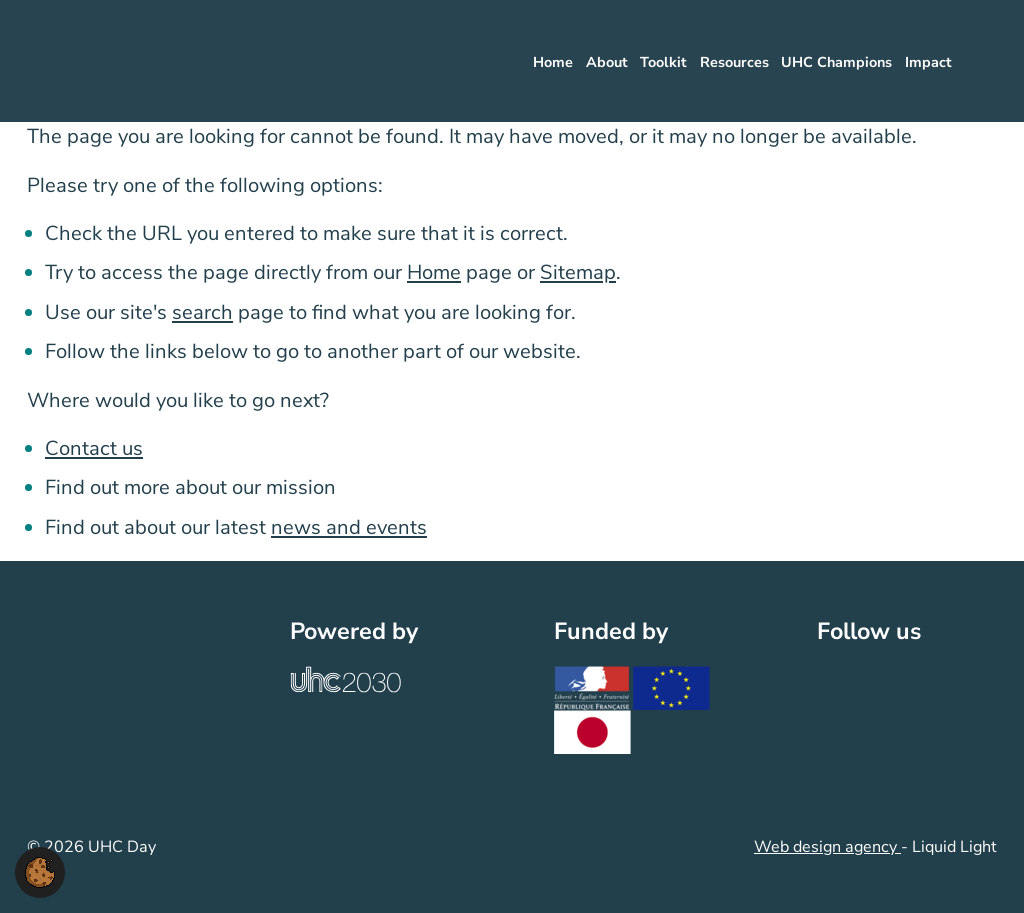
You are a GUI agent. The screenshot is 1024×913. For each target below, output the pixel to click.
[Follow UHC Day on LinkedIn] (880, 681)
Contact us (94, 448)
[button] (40, 871)
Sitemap (578, 272)
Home (434, 272)
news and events (349, 527)
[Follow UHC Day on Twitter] (836, 681)
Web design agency (827, 847)
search (202, 312)
